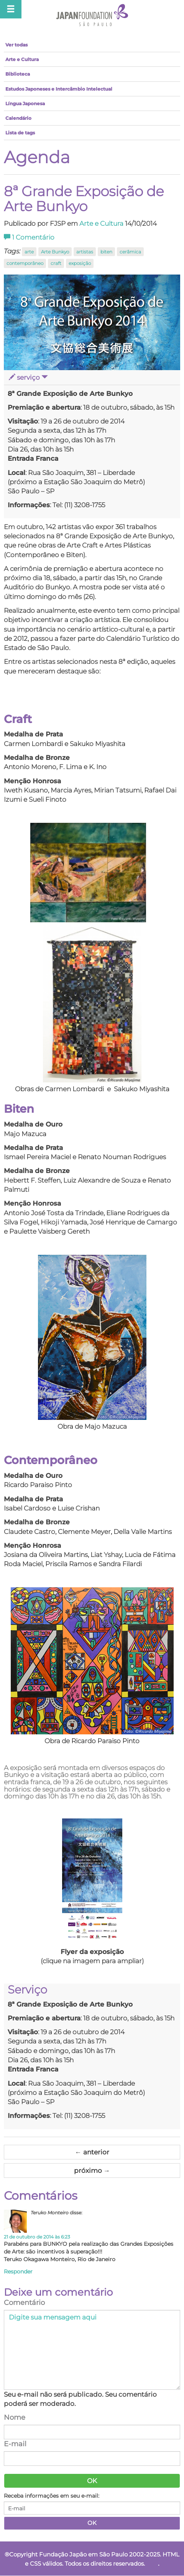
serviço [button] (28, 377)
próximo (92, 2170)
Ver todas (16, 45)
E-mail (15, 2444)
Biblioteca (17, 74)
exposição (80, 263)
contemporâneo (25, 263)
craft (56, 263)
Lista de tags (20, 133)
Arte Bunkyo (55, 252)
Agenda (37, 157)
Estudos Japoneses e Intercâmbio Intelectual (58, 89)
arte (29, 252)
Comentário (29, 237)
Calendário (18, 118)
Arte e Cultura (22, 59)
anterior (92, 2152)
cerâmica (130, 252)
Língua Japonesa (25, 103)
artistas (84, 252)
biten (106, 252)
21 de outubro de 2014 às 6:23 (37, 2237)
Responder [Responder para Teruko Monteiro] (18, 2271)
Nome (14, 2417)
